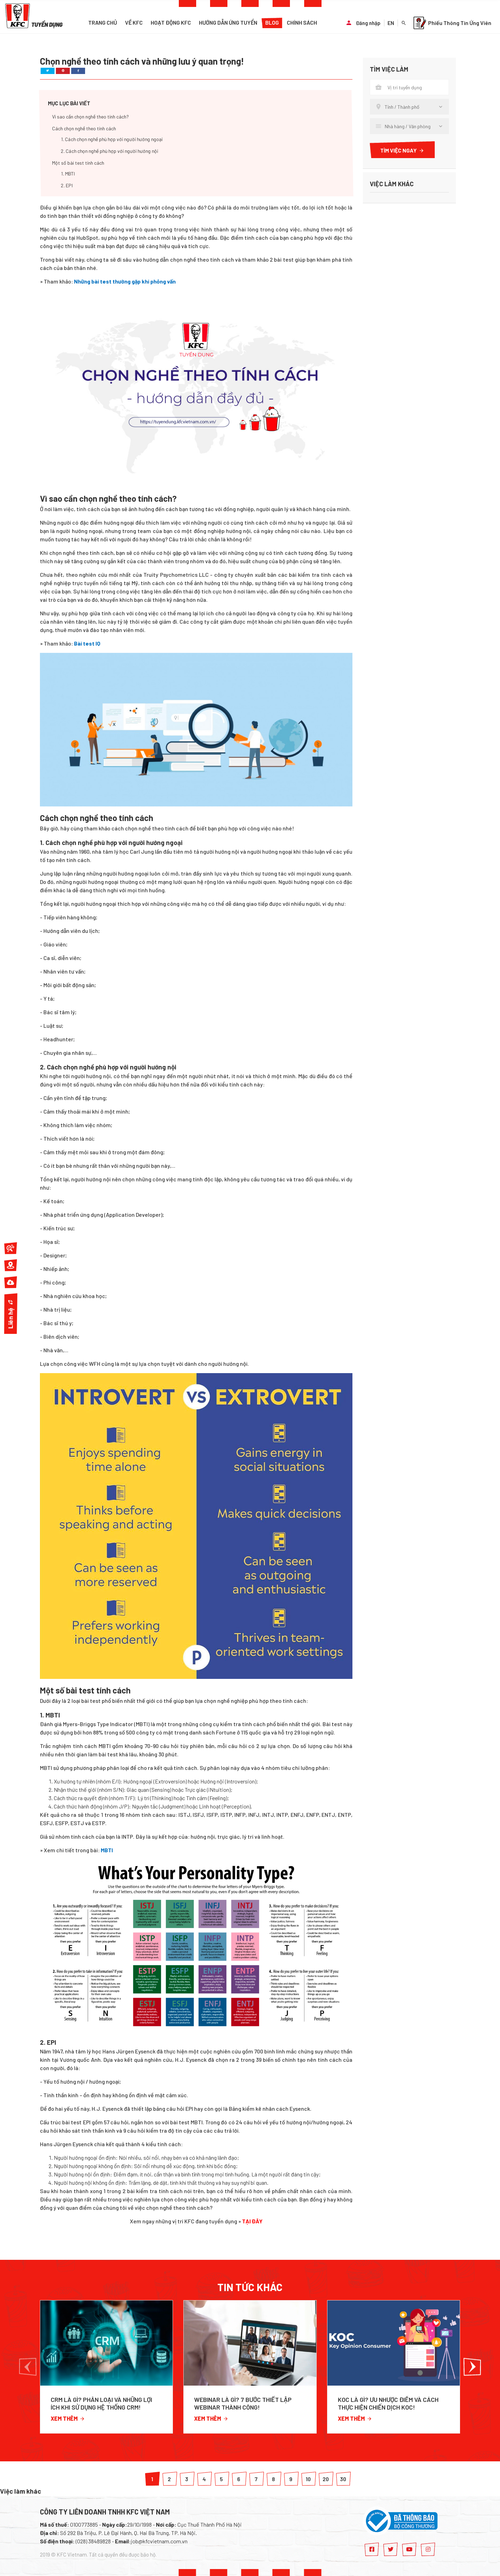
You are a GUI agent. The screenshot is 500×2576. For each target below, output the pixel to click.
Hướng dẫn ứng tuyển (228, 22)
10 (308, 2479)
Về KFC (134, 22)
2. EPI (67, 185)
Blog (272, 22)
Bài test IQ (87, 643)
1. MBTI (68, 174)
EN (391, 22)
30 (343, 2479)
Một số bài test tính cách (78, 163)
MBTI (107, 1850)
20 (326, 2479)
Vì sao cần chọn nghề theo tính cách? (90, 117)
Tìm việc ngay (402, 150)
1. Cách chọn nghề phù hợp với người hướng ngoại (111, 139)
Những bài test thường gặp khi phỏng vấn (125, 281)
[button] (27, 2367)
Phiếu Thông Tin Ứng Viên (452, 22)
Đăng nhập (368, 23)
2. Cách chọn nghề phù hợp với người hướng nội (109, 151)
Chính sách (302, 22)
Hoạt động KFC (171, 22)
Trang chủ (102, 22)
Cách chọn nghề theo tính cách (84, 128)
